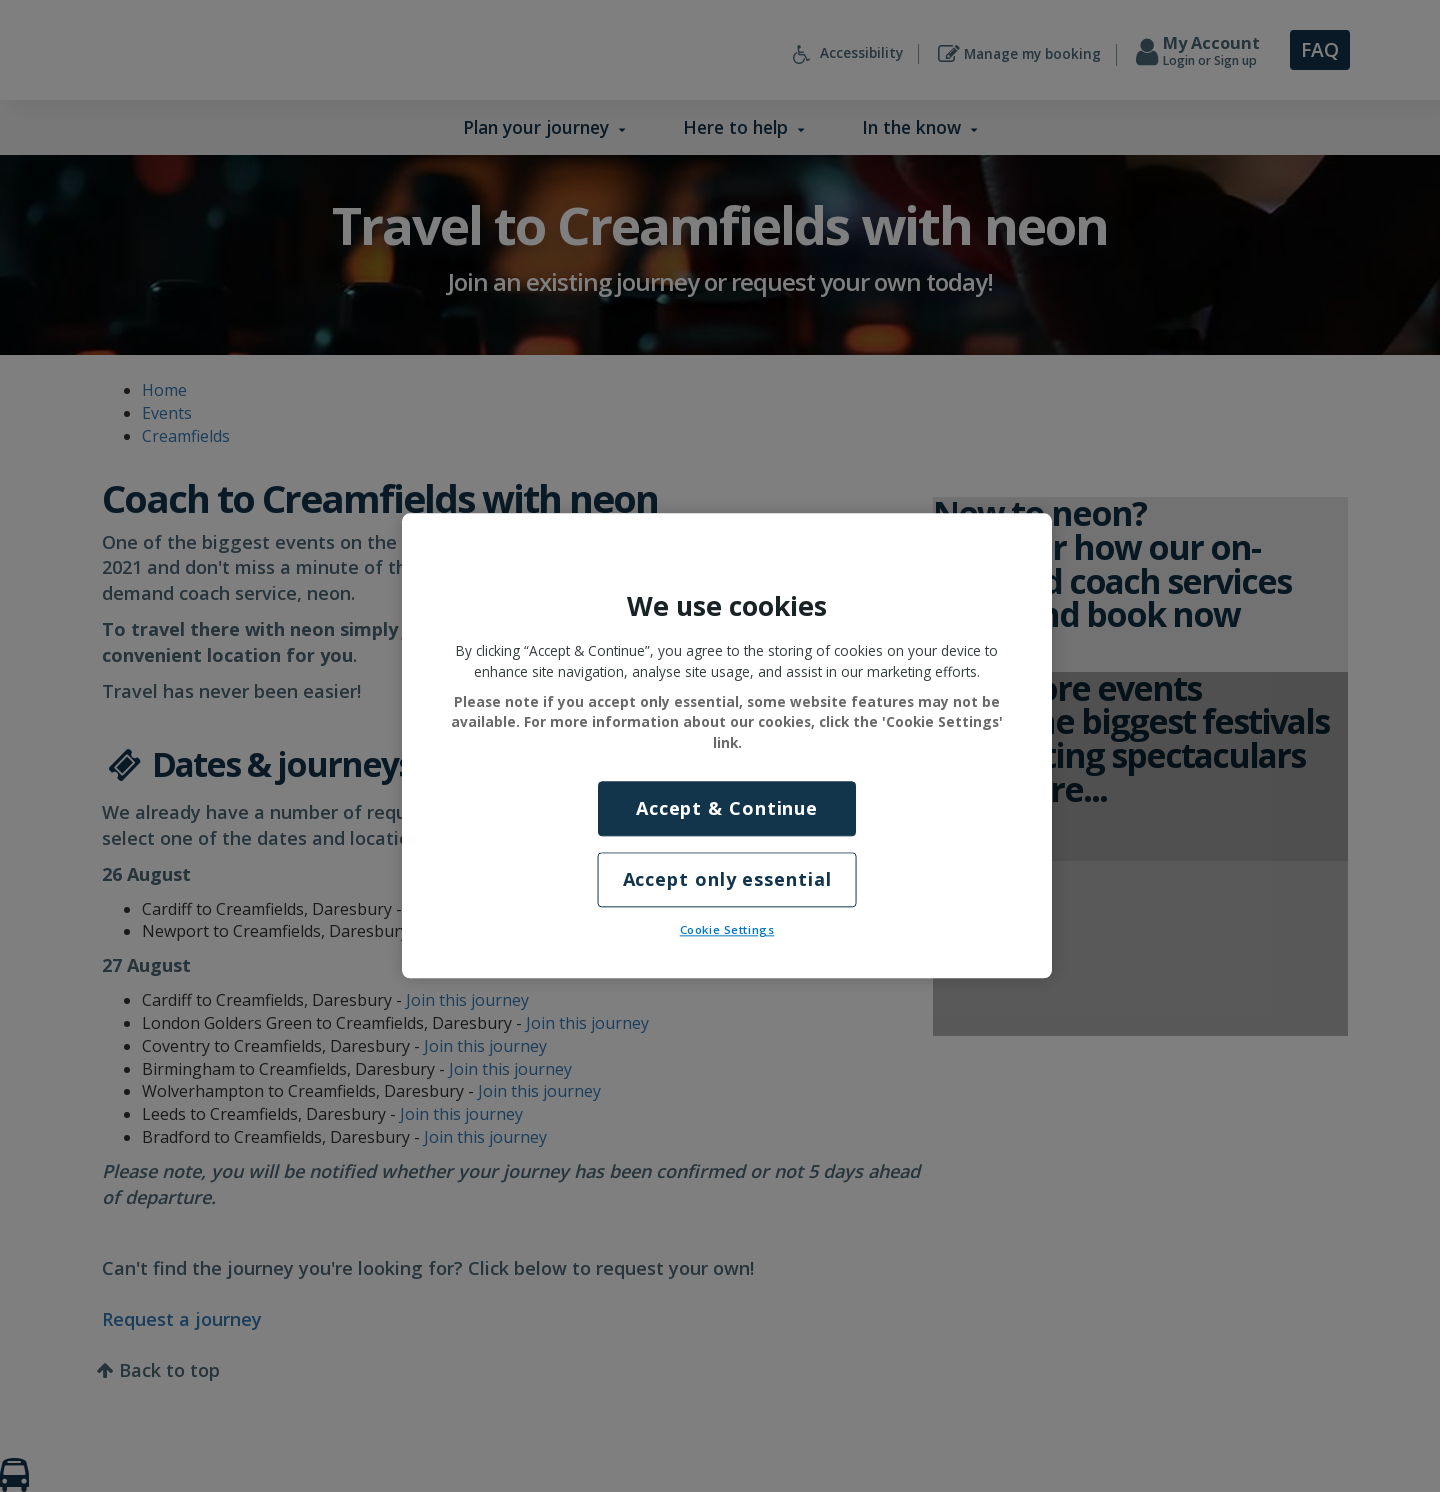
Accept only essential (727, 880)
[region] (727, 745)
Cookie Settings (727, 930)
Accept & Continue (727, 808)
